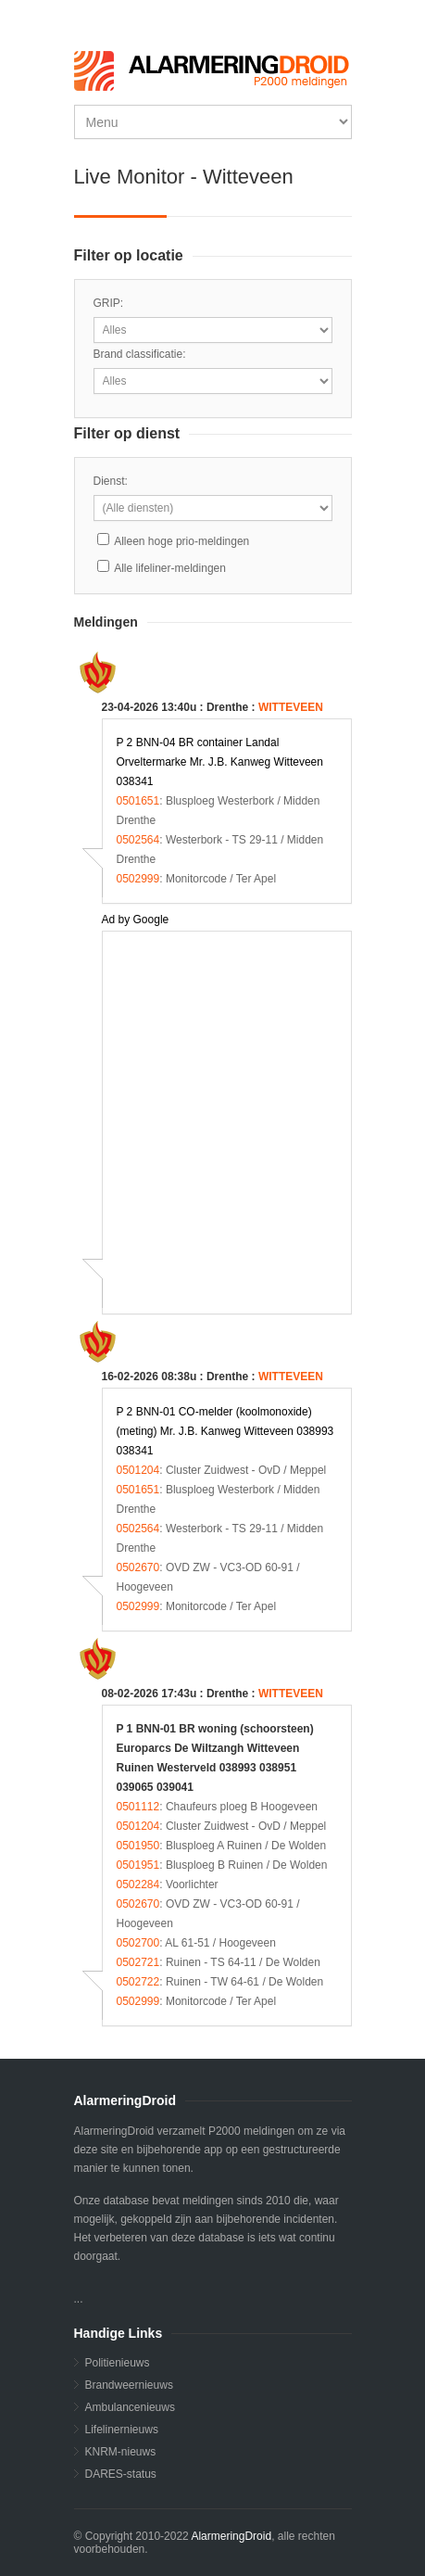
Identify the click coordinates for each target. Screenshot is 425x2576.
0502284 (138, 1884)
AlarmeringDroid (231, 2536)
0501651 (138, 800)
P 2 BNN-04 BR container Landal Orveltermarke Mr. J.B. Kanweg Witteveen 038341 (220, 762)
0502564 (138, 839)
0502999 (138, 878)
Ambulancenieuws (130, 2407)
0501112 (138, 1806)
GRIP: (109, 303)
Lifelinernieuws (121, 2429)
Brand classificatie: (140, 354)
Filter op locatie (128, 255)
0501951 (138, 1865)
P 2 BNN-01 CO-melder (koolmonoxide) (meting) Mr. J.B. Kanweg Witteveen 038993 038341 (225, 1431)
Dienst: (111, 481)
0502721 (138, 1962)
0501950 (138, 1845)
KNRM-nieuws (120, 2451)
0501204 (138, 1470)
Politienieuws (117, 2362)
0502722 (138, 1981)
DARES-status (120, 2474)
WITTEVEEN (290, 707)
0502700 (138, 1942)
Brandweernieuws (129, 2385)
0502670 (138, 1567)
